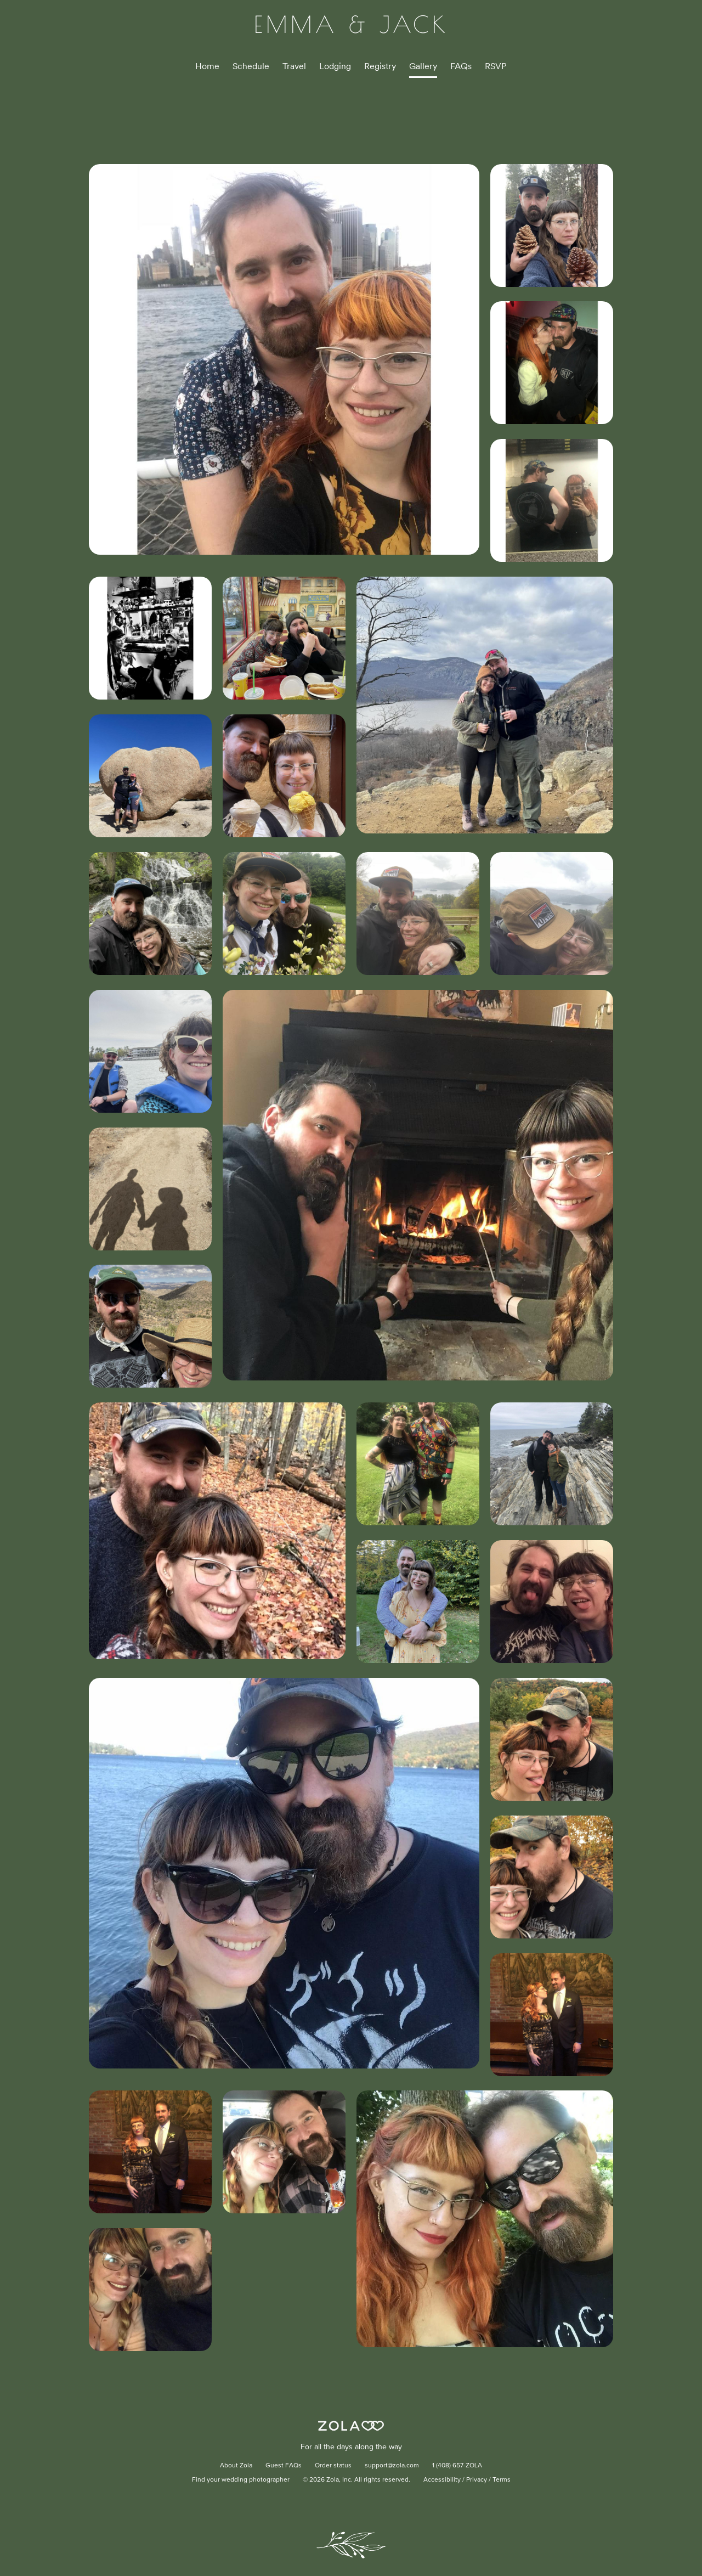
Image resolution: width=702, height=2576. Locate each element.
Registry (380, 66)
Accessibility (442, 2480)
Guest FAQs (283, 2465)
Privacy (476, 2480)
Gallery (423, 66)
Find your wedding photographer (241, 2480)
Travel (294, 66)
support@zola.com (392, 2465)
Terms (501, 2480)
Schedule (251, 66)
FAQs (461, 66)
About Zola (236, 2465)
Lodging (335, 66)
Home (207, 66)
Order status (333, 2465)
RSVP (496, 66)
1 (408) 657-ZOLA (457, 2465)
